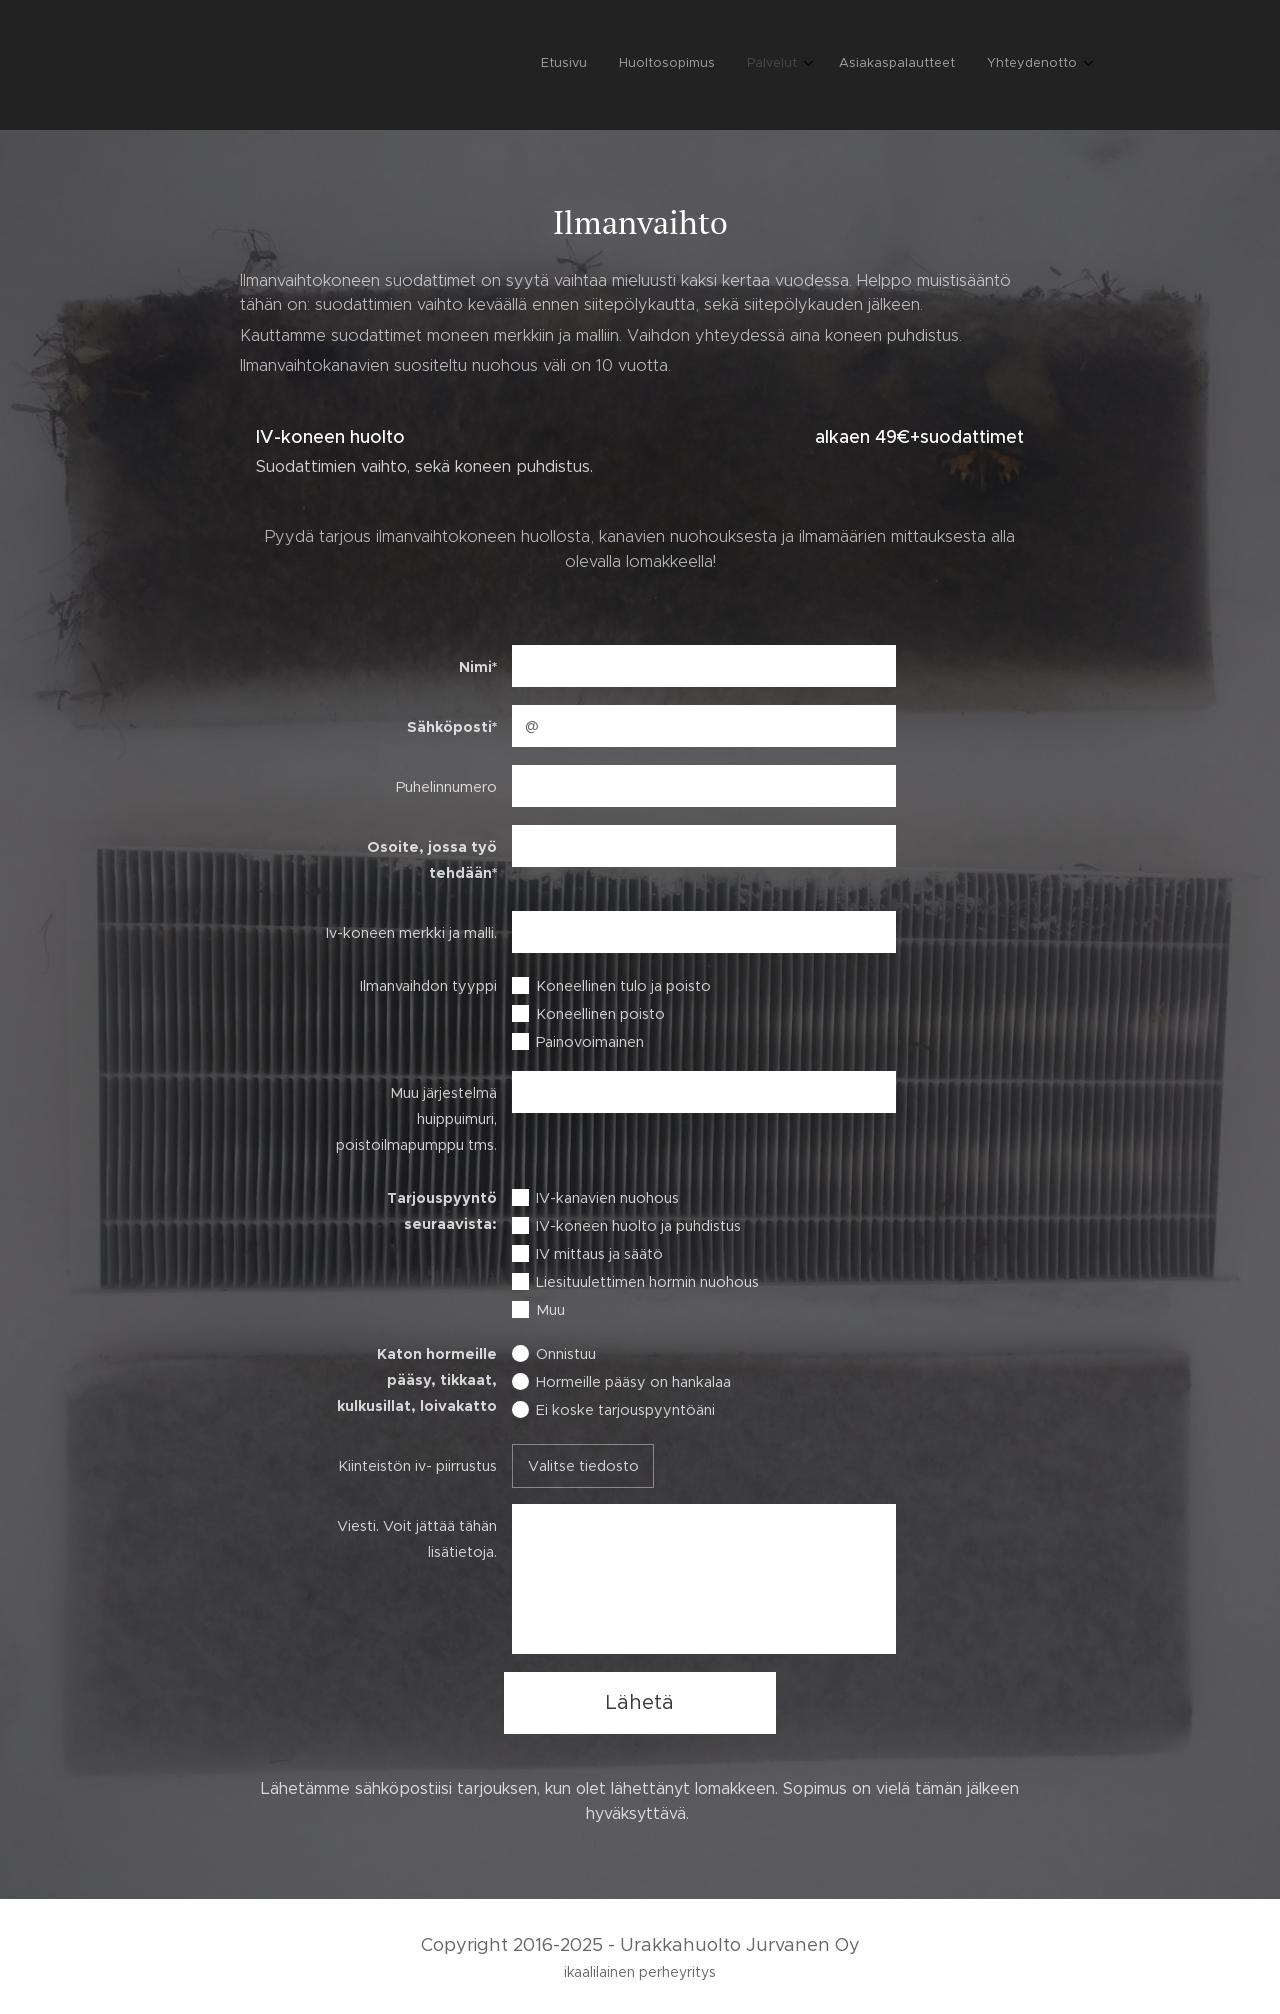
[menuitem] (944, 65)
